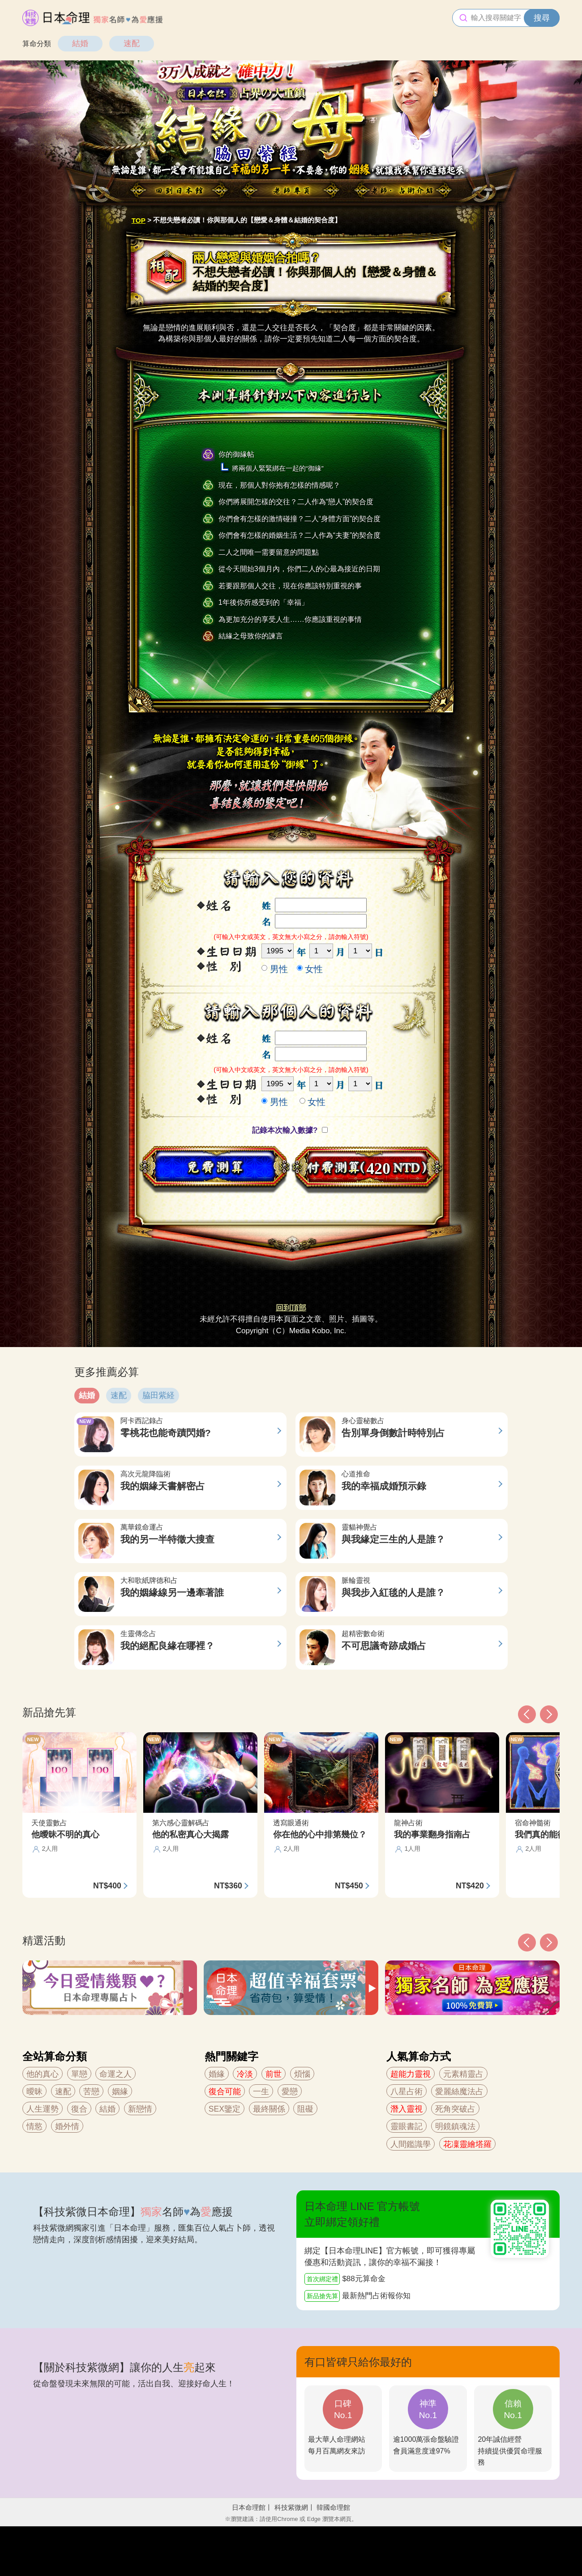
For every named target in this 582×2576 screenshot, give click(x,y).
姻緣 (120, 2091)
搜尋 (542, 17)
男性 (274, 969)
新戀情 (140, 2108)
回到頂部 (291, 1308)
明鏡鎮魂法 (455, 2126)
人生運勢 (42, 2108)
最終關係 (269, 2108)
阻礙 (305, 2108)
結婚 (80, 43)
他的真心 (42, 2074)
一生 (261, 2091)
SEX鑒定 (224, 2108)
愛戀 (290, 2091)
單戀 (79, 2074)
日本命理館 (248, 2507)
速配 (132, 43)
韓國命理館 (333, 2507)
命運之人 (115, 2074)
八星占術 (406, 2091)
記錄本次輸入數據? (286, 1130)
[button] (527, 1942)
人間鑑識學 (410, 2144)
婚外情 (67, 2126)
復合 (79, 2108)
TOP (139, 220)
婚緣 (217, 2074)
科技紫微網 (291, 2507)
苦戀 (91, 2091)
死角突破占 (455, 2108)
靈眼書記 (406, 2126)
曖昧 (34, 2091)
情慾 (34, 2126)
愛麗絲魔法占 (459, 2091)
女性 (310, 969)
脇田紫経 (158, 1395)
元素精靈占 (463, 2074)
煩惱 (302, 2074)
